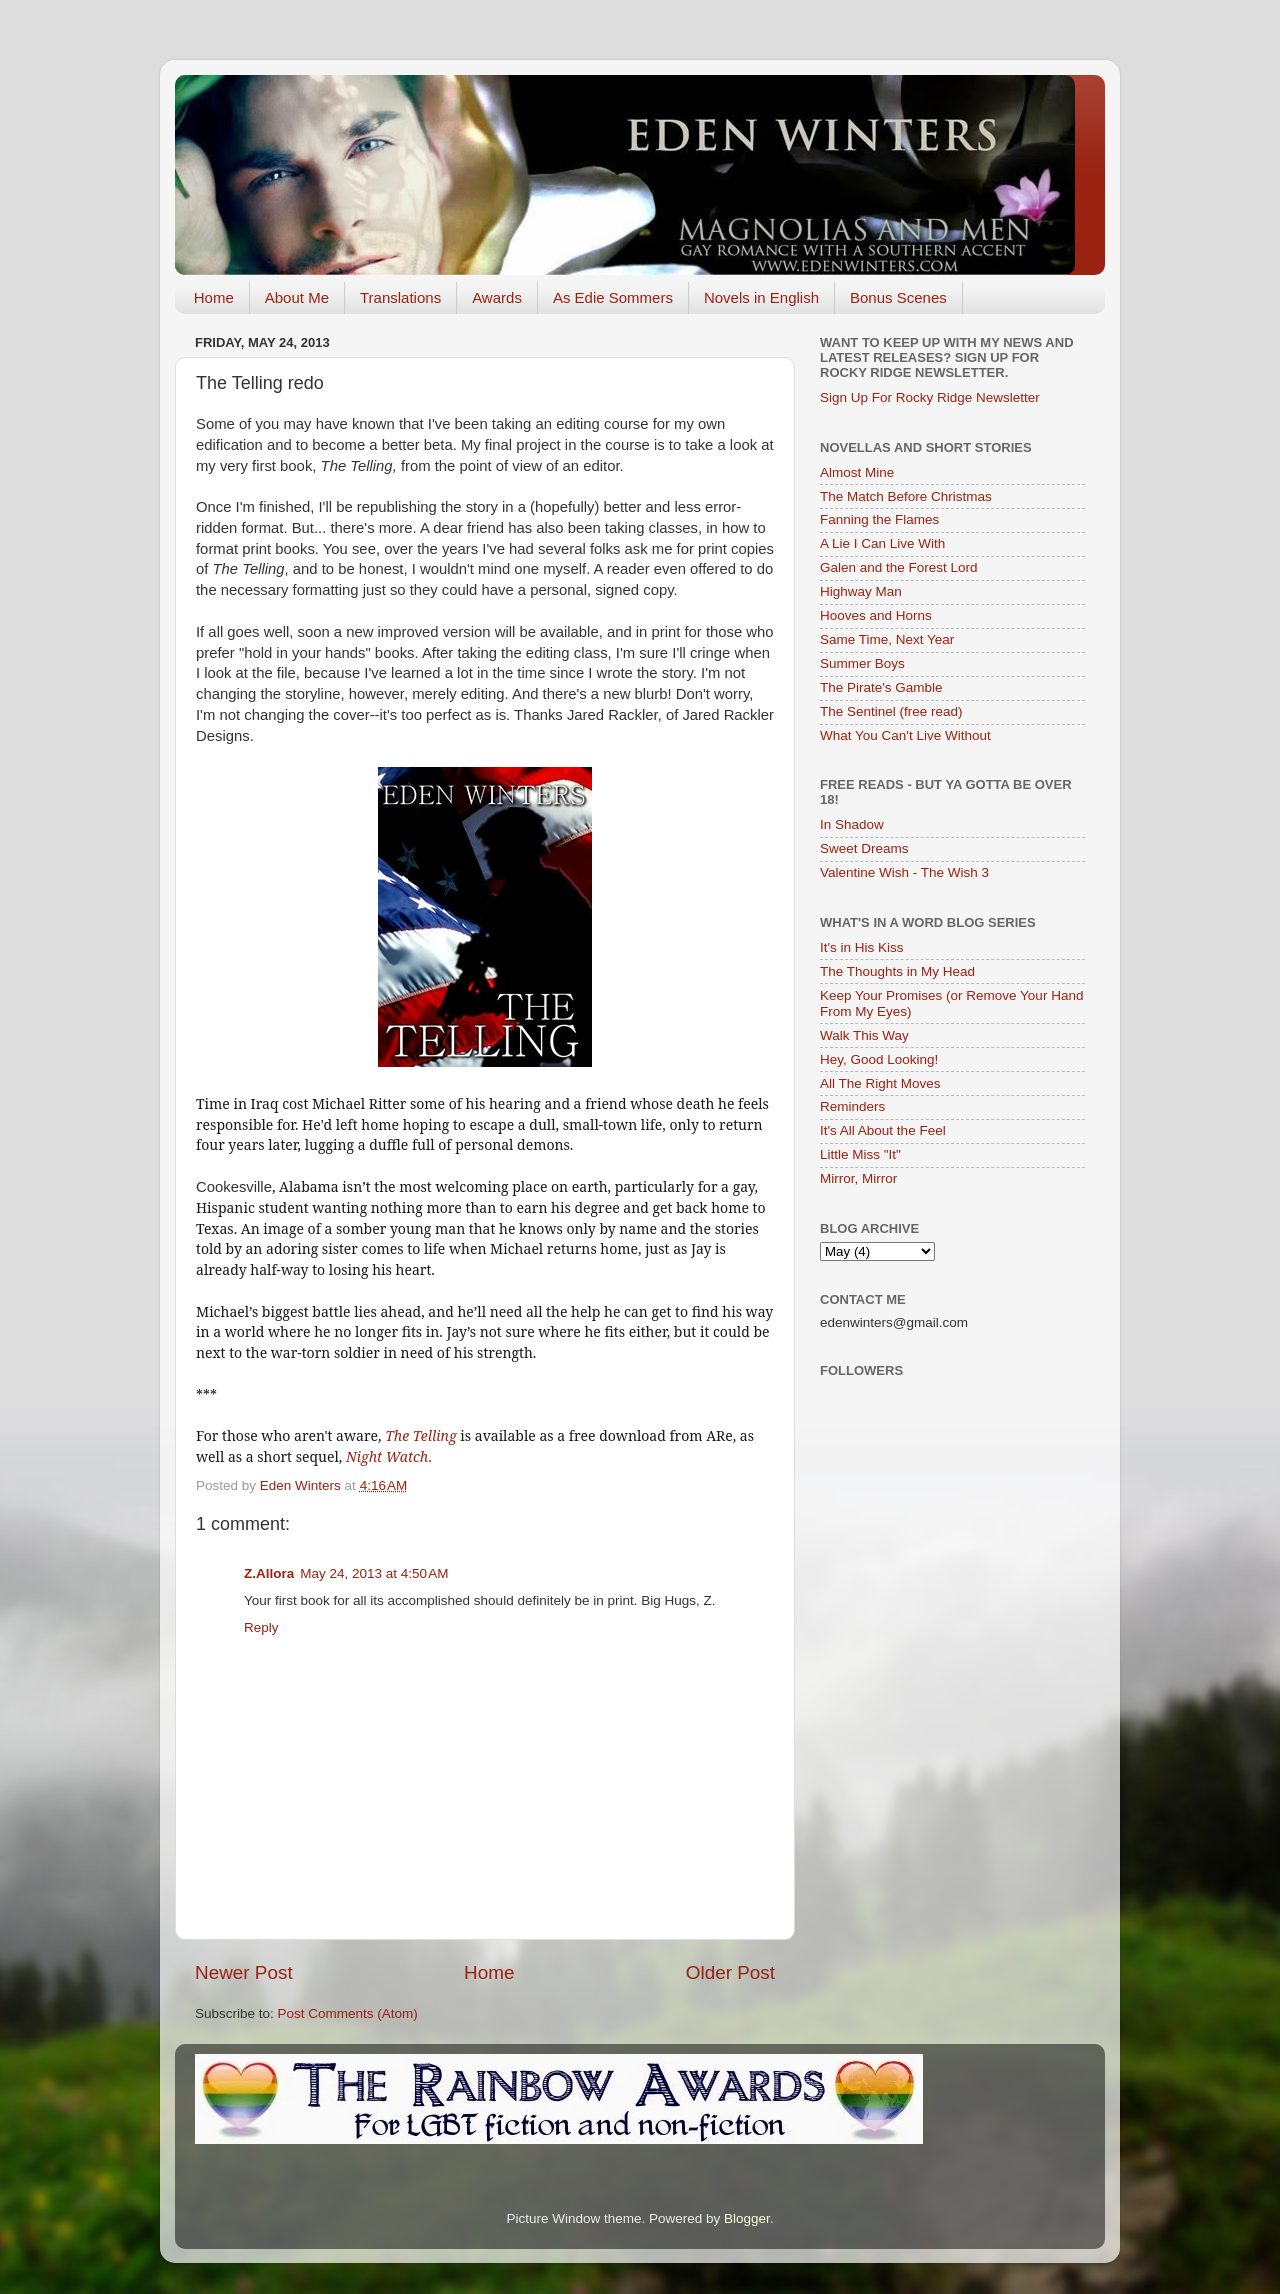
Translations (400, 297)
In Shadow (852, 824)
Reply (261, 1627)
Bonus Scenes (898, 297)
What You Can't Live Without (905, 735)
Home (214, 297)
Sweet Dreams (864, 848)
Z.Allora (269, 1573)
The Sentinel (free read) (891, 711)
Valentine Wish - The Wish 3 (904, 872)
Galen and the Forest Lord (899, 567)
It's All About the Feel (883, 1130)
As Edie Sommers (613, 297)
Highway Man (861, 591)
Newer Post (244, 1972)
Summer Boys (862, 663)
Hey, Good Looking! (879, 1059)
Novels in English (761, 297)
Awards (497, 297)
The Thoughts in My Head (897, 971)
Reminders (852, 1106)
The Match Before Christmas (906, 496)
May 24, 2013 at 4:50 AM (374, 1573)
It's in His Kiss (862, 947)
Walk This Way (864, 1035)
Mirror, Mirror (858, 1178)
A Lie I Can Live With (882, 543)
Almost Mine (857, 472)
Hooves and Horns (876, 615)
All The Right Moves (880, 1083)
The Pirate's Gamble (881, 687)
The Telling (421, 1435)
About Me (297, 297)
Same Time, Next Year (887, 639)
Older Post (730, 1972)
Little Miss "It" (860, 1154)
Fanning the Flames (879, 519)
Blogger (747, 2218)
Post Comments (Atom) (348, 2013)
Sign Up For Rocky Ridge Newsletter (930, 397)
